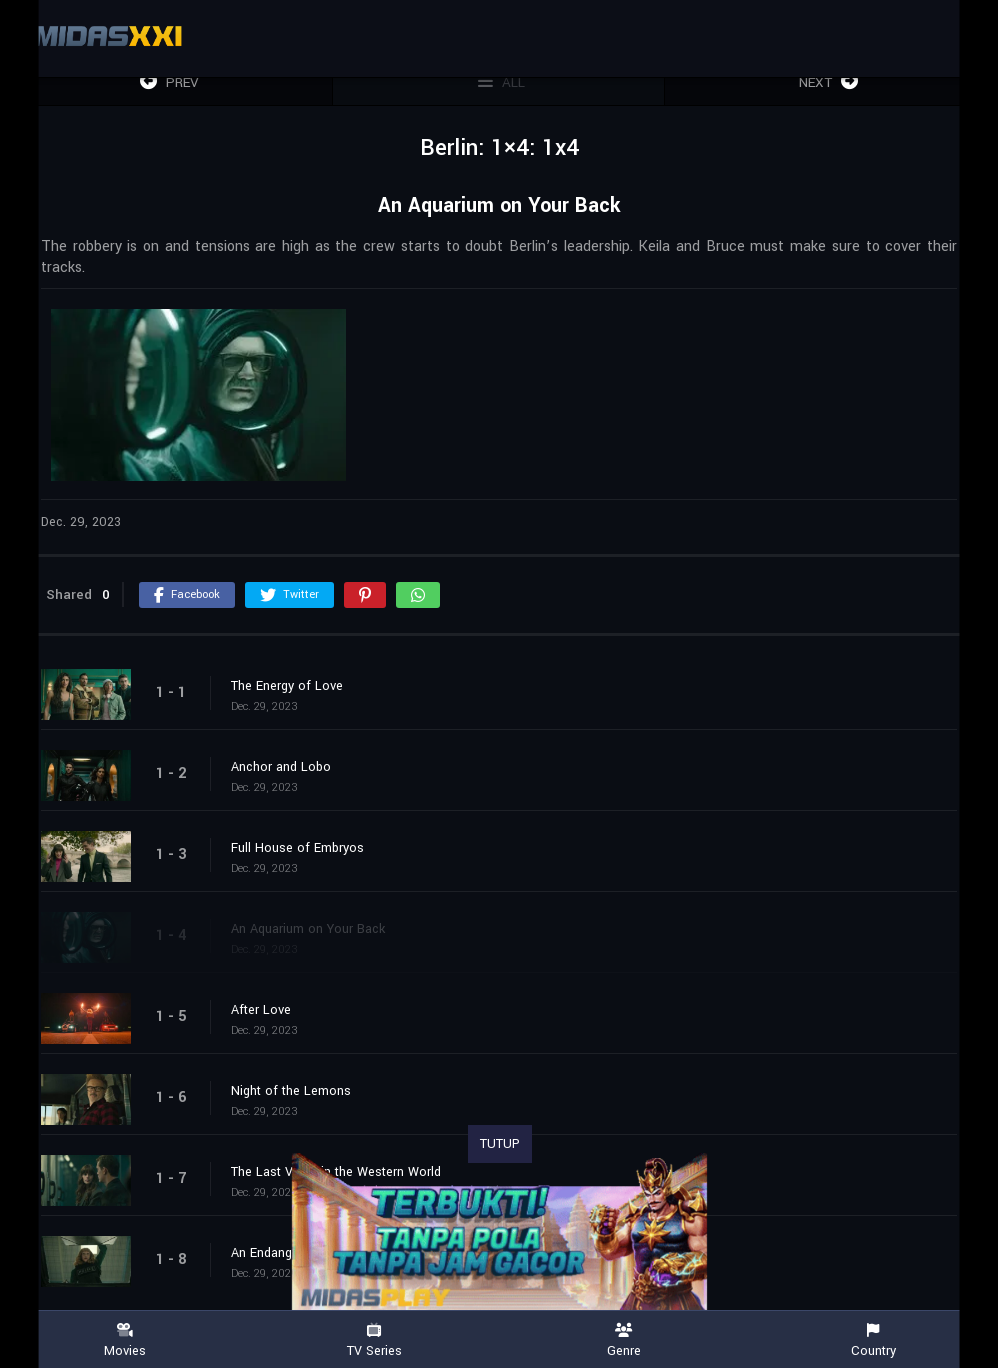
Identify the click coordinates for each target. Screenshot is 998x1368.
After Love (261, 1010)
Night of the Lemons (291, 1091)
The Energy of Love (287, 686)
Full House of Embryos (297, 848)
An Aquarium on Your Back (308, 929)
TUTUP (500, 1144)
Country (874, 1340)
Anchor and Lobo (281, 767)
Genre (624, 1340)
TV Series (375, 1340)
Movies (125, 1340)
